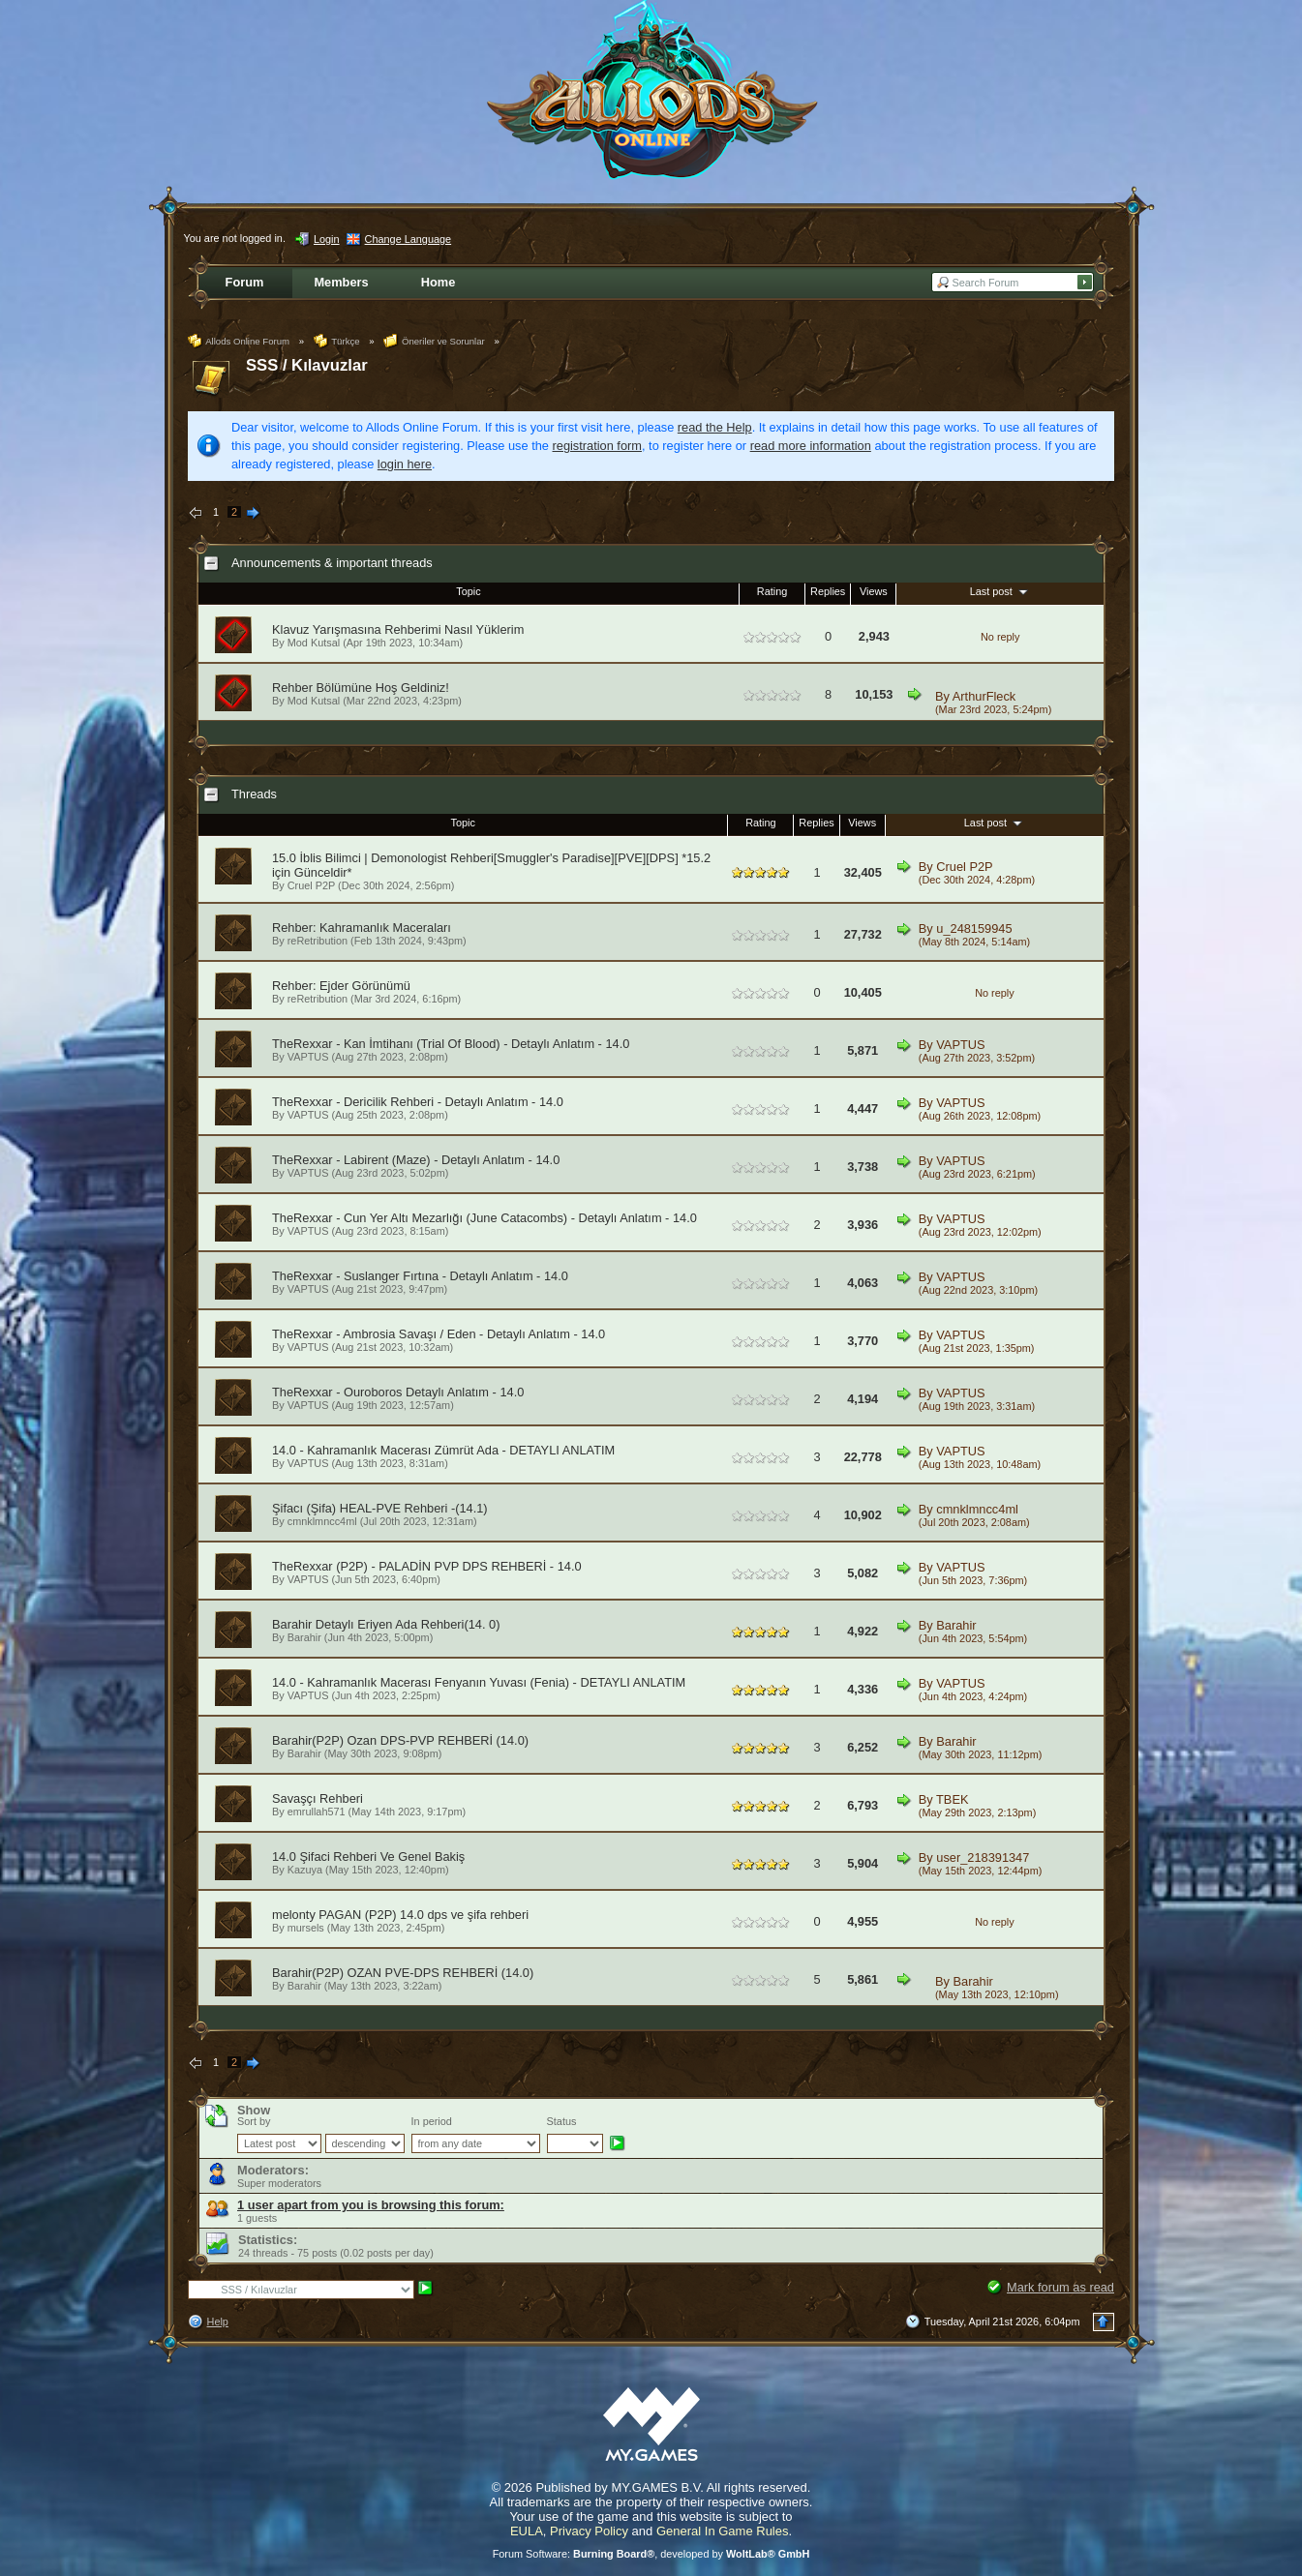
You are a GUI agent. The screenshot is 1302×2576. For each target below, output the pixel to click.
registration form (597, 445)
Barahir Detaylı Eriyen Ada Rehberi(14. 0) (386, 1624)
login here (405, 464)
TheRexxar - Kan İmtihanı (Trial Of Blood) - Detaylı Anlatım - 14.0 (450, 1043)
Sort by (253, 2121)
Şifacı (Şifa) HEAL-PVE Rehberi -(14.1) (380, 1508)
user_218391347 (982, 1857)
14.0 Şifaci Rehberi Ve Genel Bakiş (368, 1856)
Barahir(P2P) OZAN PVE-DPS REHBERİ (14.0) (402, 1972)
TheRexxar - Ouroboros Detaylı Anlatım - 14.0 (398, 1392)
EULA (526, 2531)
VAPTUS (308, 1057)
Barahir (304, 1637)
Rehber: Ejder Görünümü (341, 985)
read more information (810, 445)
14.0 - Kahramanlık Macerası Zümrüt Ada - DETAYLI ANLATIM (443, 1450)
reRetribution (318, 940)
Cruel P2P (311, 885)
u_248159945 (974, 928)
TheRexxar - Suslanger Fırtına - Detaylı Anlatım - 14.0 (420, 1276)
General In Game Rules (722, 2531)
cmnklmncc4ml (322, 1521)
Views (874, 591)
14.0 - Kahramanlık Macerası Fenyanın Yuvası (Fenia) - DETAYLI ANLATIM (478, 1682)
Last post (1000, 591)
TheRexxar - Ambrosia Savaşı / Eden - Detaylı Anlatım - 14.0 (438, 1334)
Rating (772, 591)
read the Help (715, 427)
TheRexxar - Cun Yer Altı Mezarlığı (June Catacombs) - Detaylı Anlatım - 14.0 (484, 1218)
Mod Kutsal (314, 642)
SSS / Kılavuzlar (307, 365)
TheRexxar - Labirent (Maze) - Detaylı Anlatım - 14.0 (416, 1160)
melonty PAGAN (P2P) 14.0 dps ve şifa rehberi (400, 1914)
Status (562, 2121)
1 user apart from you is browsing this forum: (370, 2205)
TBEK (952, 1799)
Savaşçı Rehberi (317, 1798)
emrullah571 (317, 1811)
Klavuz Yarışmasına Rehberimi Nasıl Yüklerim (398, 629)
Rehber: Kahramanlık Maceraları (361, 927)
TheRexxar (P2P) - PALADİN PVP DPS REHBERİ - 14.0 (427, 1566)
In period (431, 2121)
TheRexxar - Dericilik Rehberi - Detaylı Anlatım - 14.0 (417, 1101)
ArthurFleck (984, 696)
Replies (827, 591)
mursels (306, 1927)
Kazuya (305, 1869)
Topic (468, 591)
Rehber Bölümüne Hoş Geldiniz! (360, 687)
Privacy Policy (589, 2531)
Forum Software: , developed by (651, 2554)
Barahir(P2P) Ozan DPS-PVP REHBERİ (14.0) (400, 1740)
